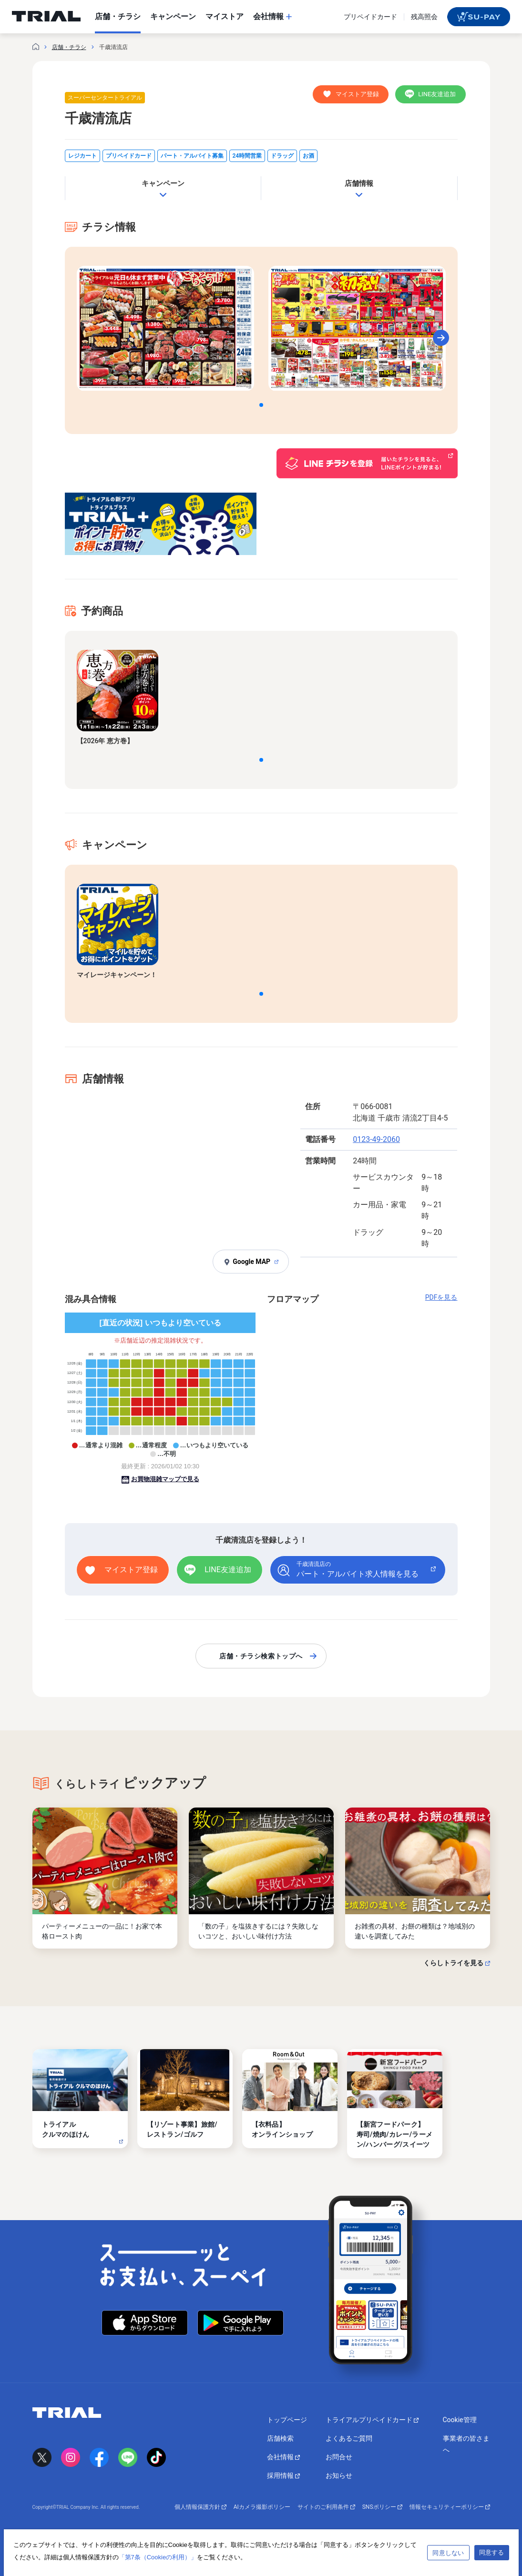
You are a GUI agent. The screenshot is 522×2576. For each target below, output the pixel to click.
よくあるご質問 (349, 2438)
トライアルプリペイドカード (372, 2420)
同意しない (448, 2552)
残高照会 (424, 16)
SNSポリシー (382, 2507)
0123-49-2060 (376, 1139)
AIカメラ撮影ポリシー (262, 2507)
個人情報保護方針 (200, 2507)
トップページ (287, 2420)
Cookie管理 (460, 2420)
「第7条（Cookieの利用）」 (158, 2557)
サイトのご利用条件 (326, 2507)
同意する (491, 2552)
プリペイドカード (370, 16)
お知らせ (339, 2475)
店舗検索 (280, 2438)
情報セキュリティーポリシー (449, 2507)
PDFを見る (441, 1297)
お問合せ (339, 2457)
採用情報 (283, 2475)
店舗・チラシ (69, 47)
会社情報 (283, 2457)
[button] (261, 405)
